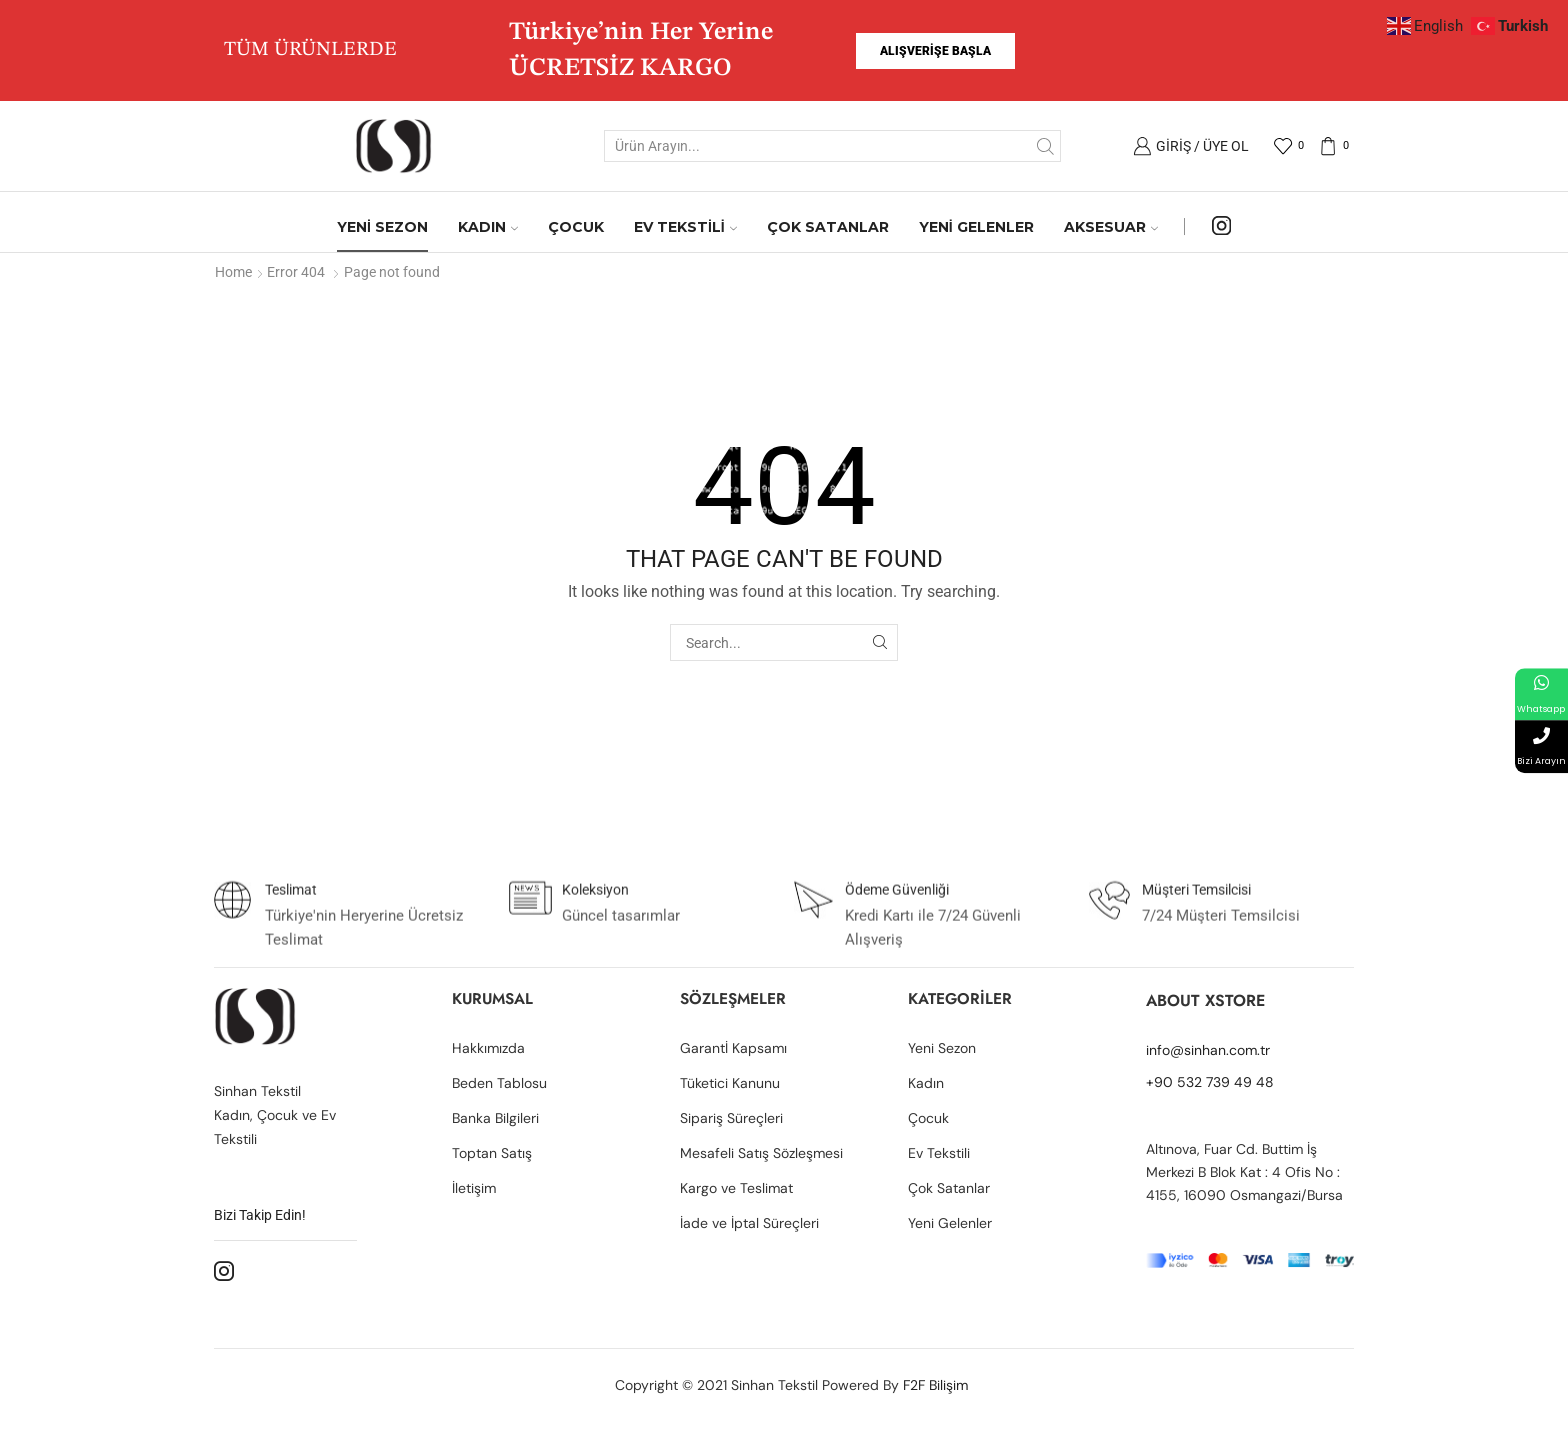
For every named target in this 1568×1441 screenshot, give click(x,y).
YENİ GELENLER (976, 227)
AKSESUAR (1111, 227)
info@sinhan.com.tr (1208, 1050)
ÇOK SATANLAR (828, 227)
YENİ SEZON (382, 227)
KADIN (488, 227)
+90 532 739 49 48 (1210, 1082)
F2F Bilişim (935, 1385)
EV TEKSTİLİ (685, 227)
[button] (935, 51)
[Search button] (1045, 146)
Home (233, 272)
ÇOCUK (576, 227)
